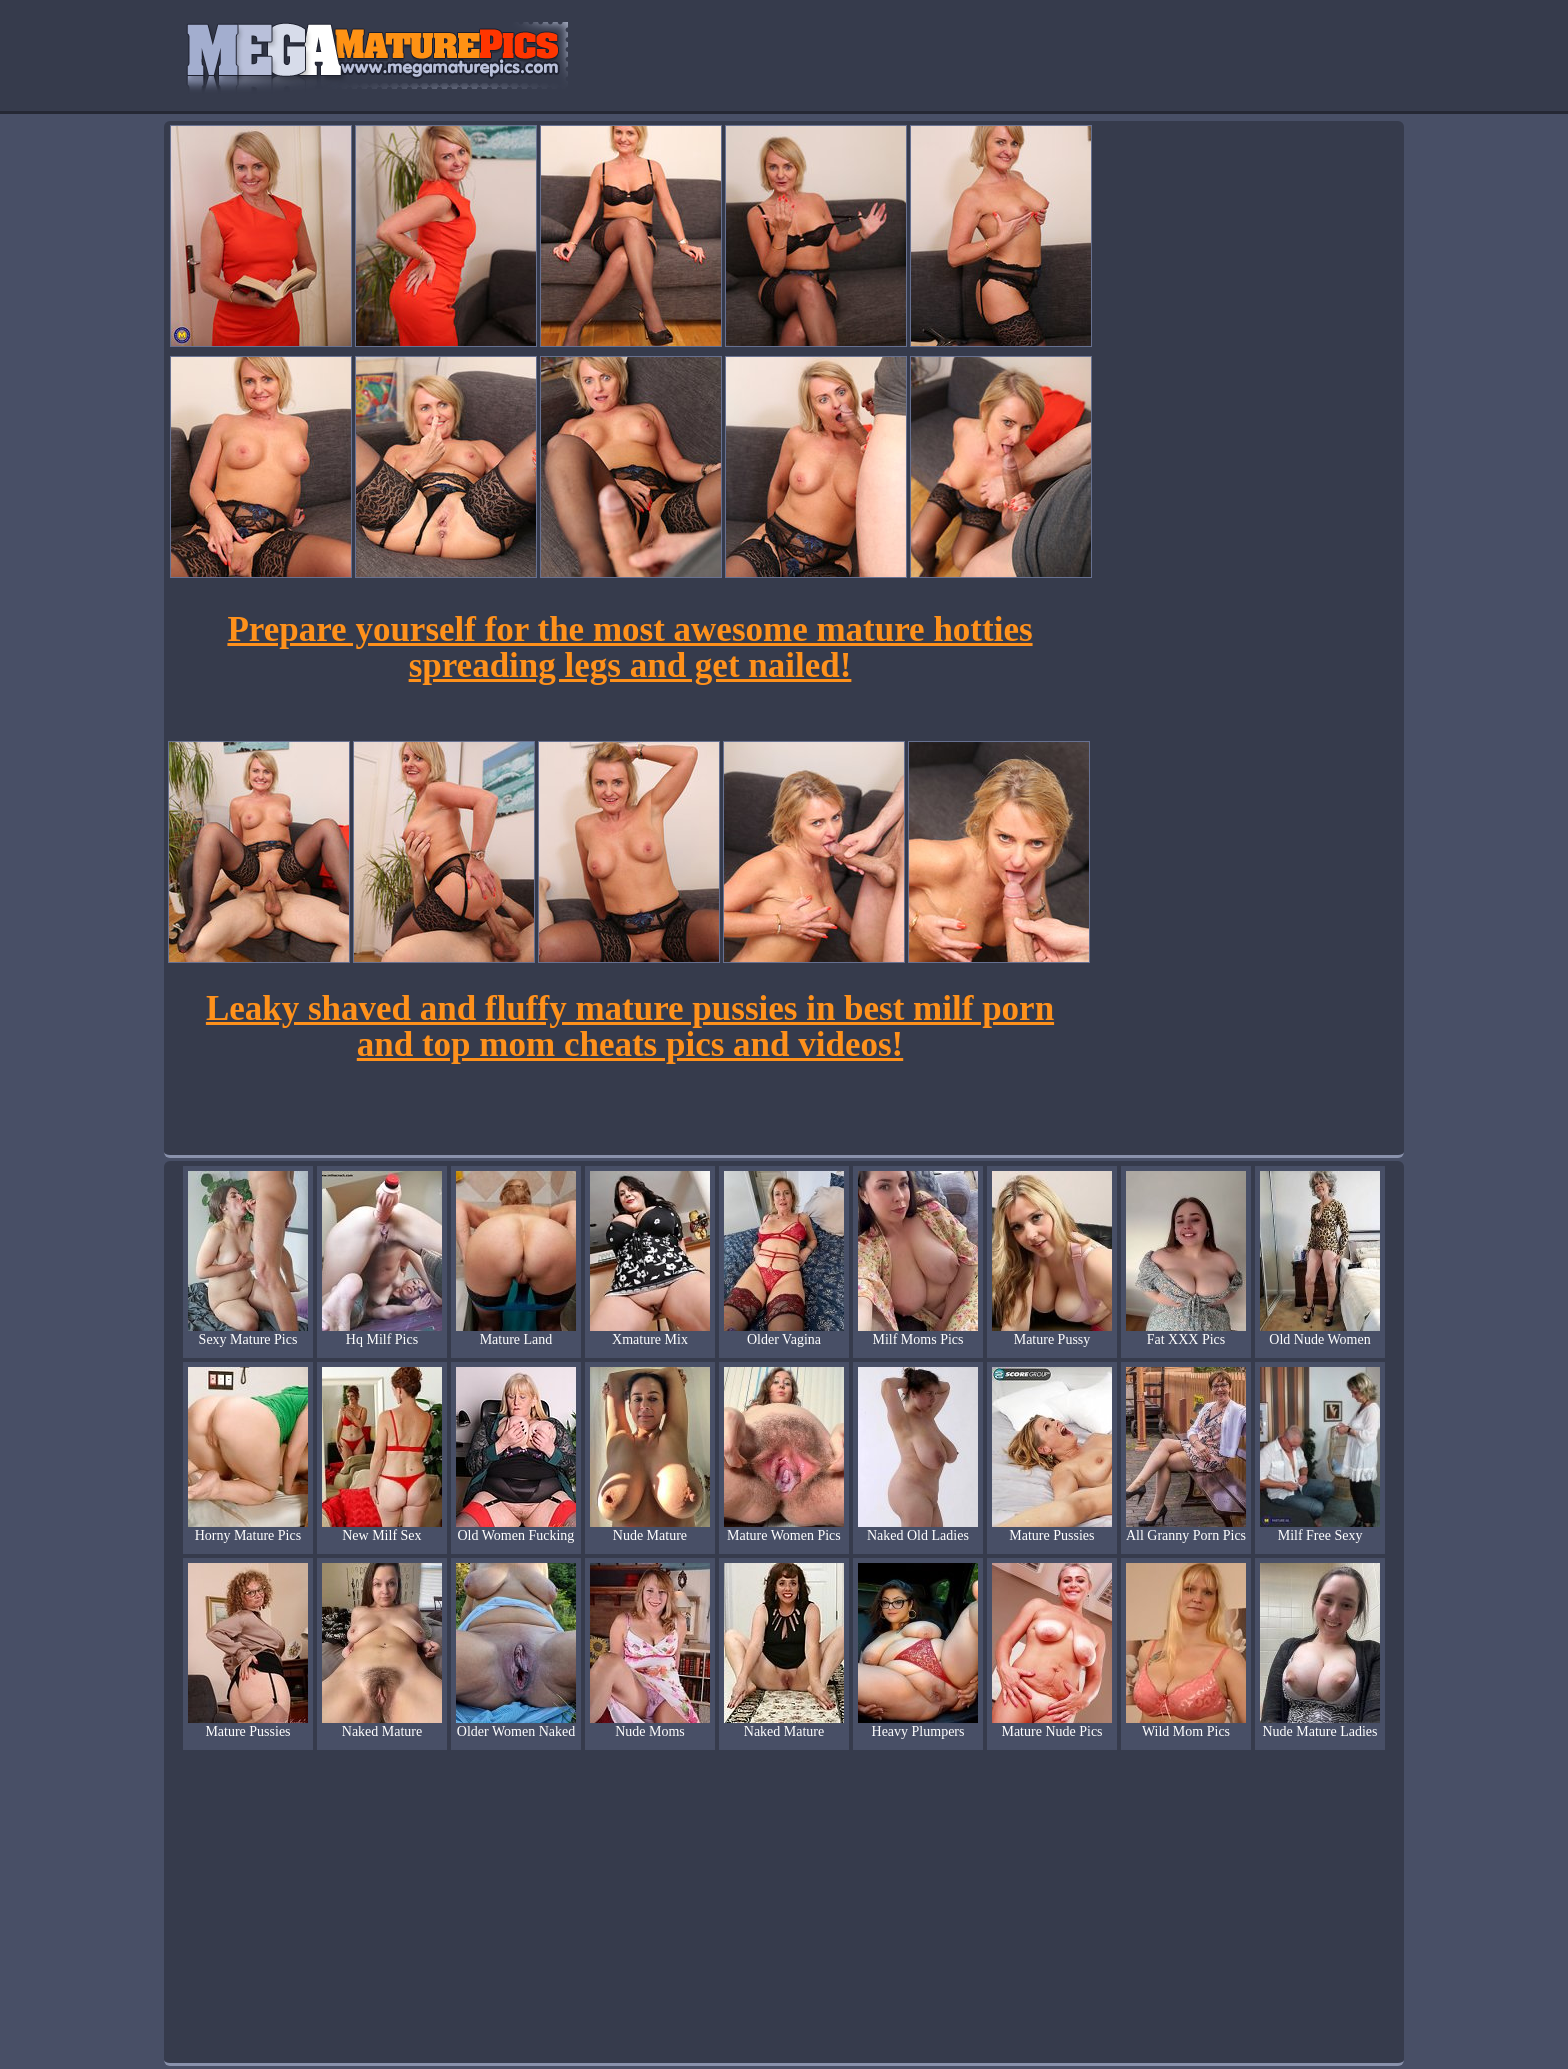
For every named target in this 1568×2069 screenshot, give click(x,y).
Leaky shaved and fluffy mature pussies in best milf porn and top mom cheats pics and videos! (630, 1026)
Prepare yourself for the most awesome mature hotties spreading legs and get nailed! (629, 647)
